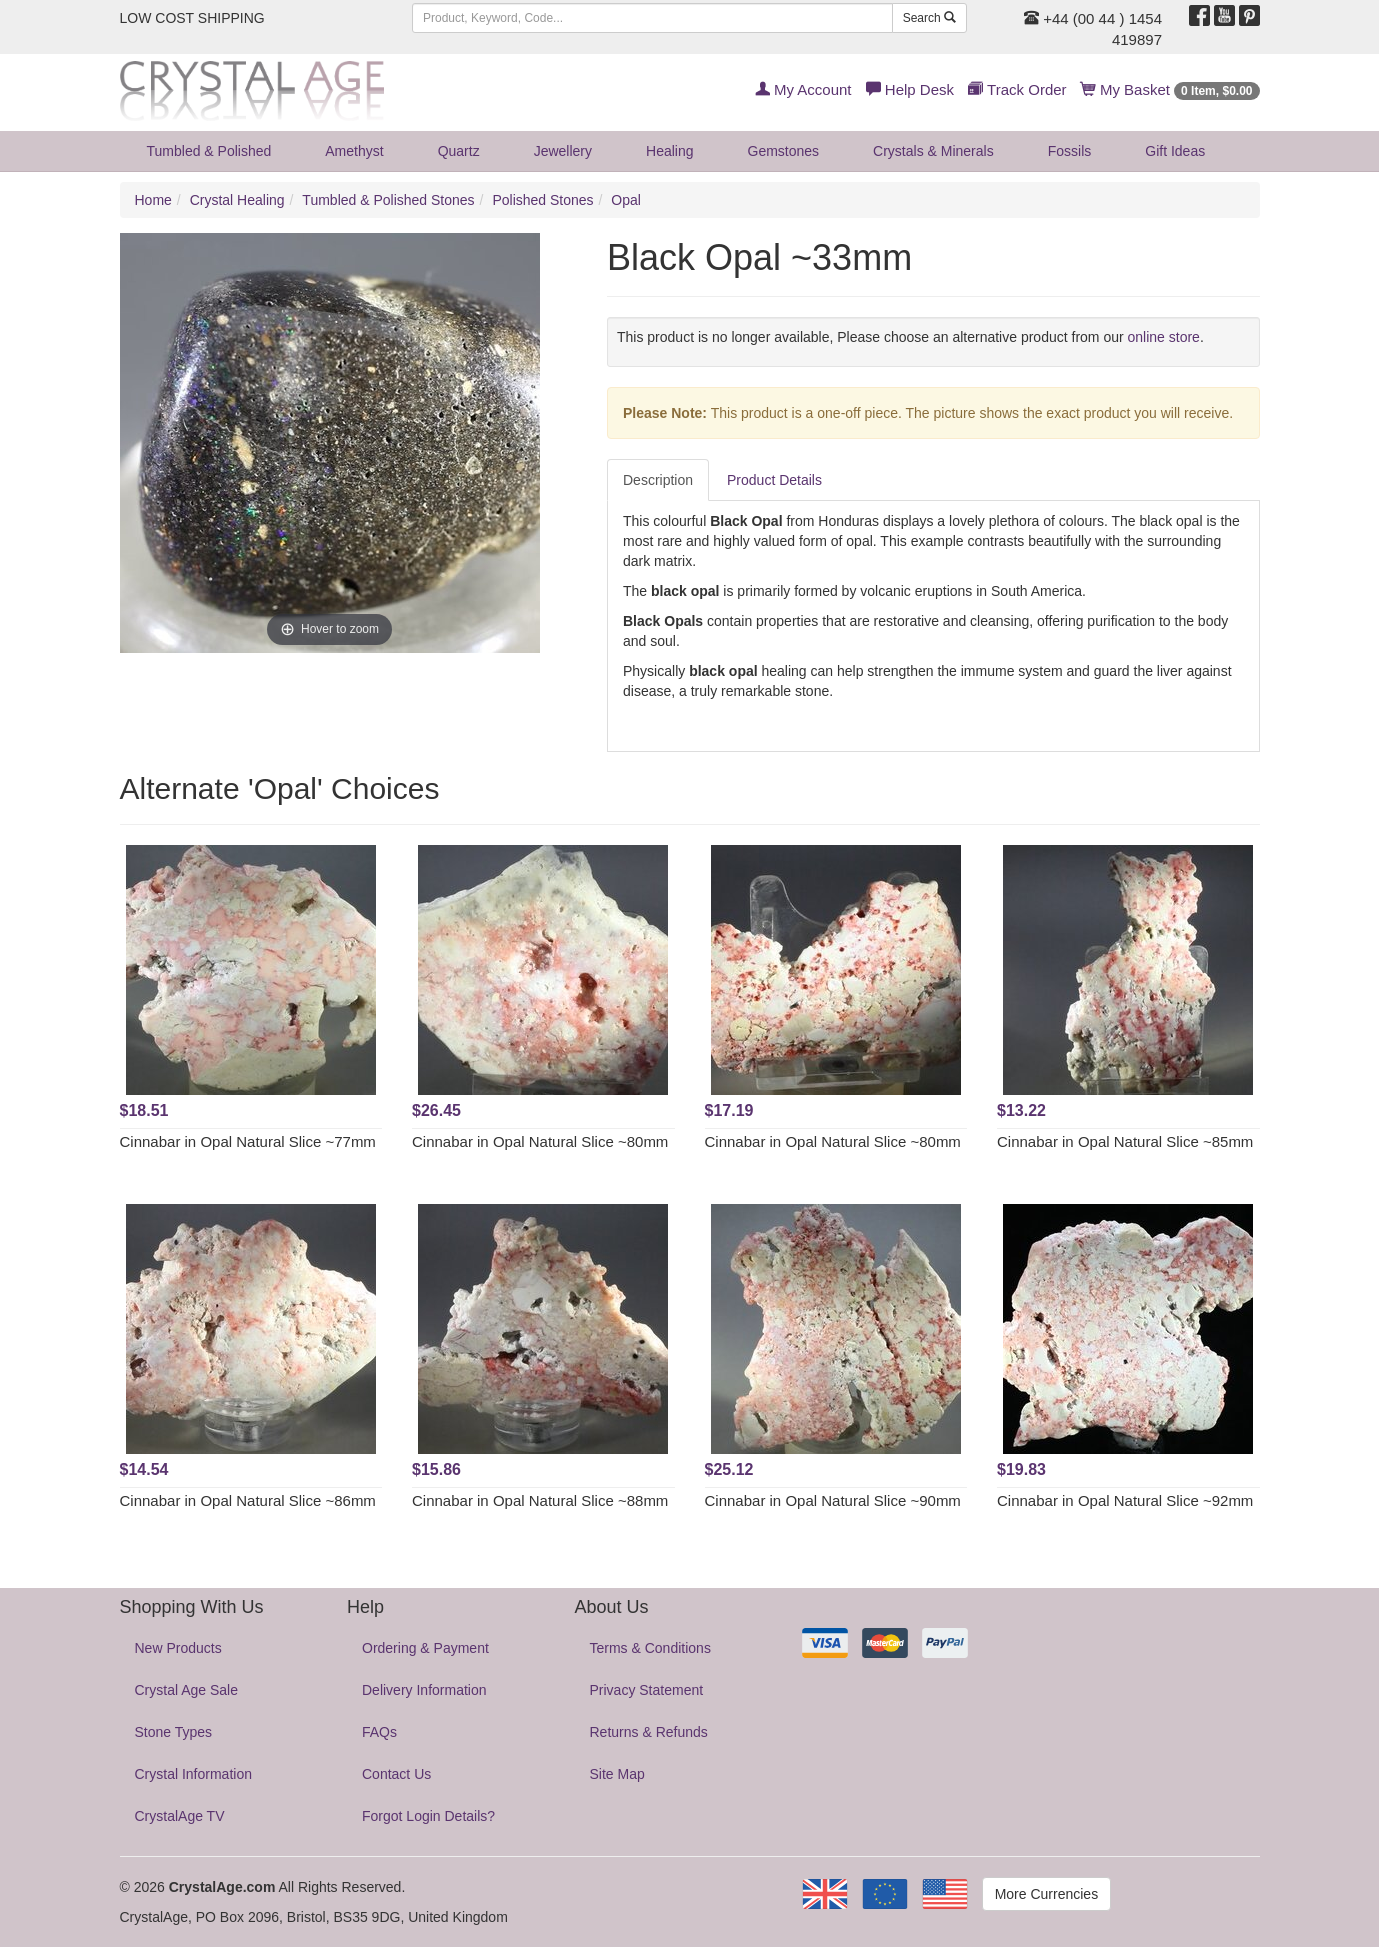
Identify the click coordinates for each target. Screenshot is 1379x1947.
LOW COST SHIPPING (192, 18)
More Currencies (1046, 1894)
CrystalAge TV (180, 1816)
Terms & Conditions (650, 1648)
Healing (669, 151)
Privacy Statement (647, 1690)
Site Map (617, 1774)
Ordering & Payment (425, 1648)
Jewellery (563, 151)
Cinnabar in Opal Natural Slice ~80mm (540, 1141)
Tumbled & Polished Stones (388, 200)
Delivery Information (424, 1690)
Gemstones (784, 151)
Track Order (1017, 89)
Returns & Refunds (649, 1732)
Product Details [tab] (774, 480)
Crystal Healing (237, 200)
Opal (626, 200)
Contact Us (396, 1774)
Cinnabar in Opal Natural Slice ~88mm (540, 1500)
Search (929, 18)
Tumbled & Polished (209, 151)
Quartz (459, 151)
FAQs (379, 1732)
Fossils (1070, 151)
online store (1164, 337)
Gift (1175, 151)
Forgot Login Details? (428, 1816)
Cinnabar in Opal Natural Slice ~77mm (248, 1141)
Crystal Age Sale (187, 1690)
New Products (178, 1648)
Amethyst (354, 151)
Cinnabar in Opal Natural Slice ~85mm (1125, 1141)
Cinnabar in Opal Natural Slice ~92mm (1125, 1500)
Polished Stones (542, 200)
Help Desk (910, 89)
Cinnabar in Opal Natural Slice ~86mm (248, 1500)
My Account (803, 89)
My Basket (1170, 89)
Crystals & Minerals (933, 151)
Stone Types (174, 1732)
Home (153, 200)
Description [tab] (658, 480)
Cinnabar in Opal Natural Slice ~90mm (833, 1500)
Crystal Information (193, 1774)
